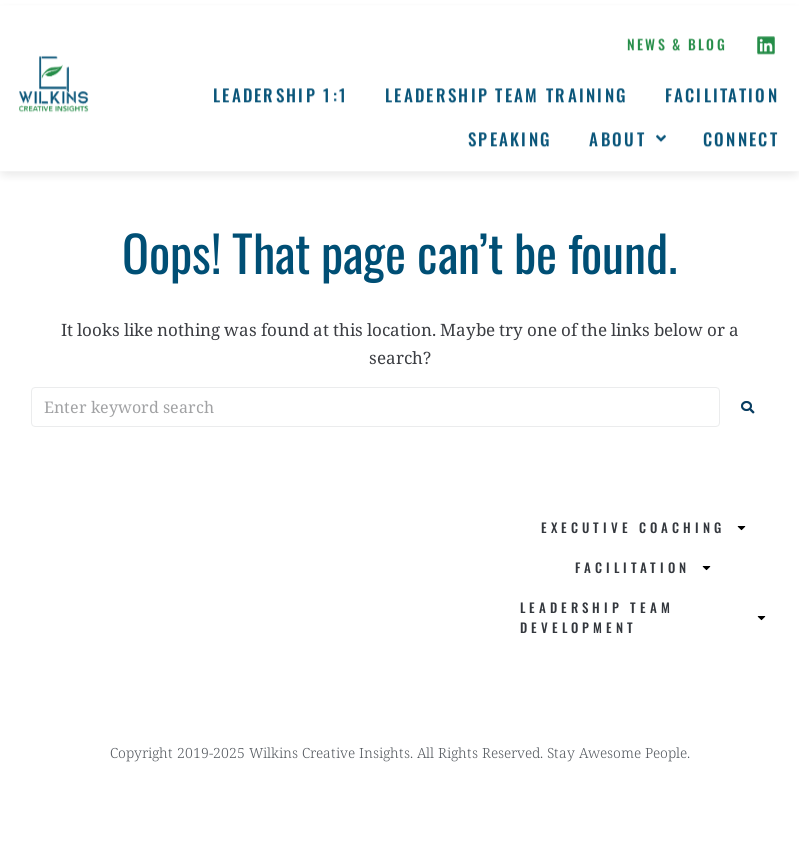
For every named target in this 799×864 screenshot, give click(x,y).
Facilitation (644, 567)
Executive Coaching (644, 527)
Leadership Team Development (644, 617)
